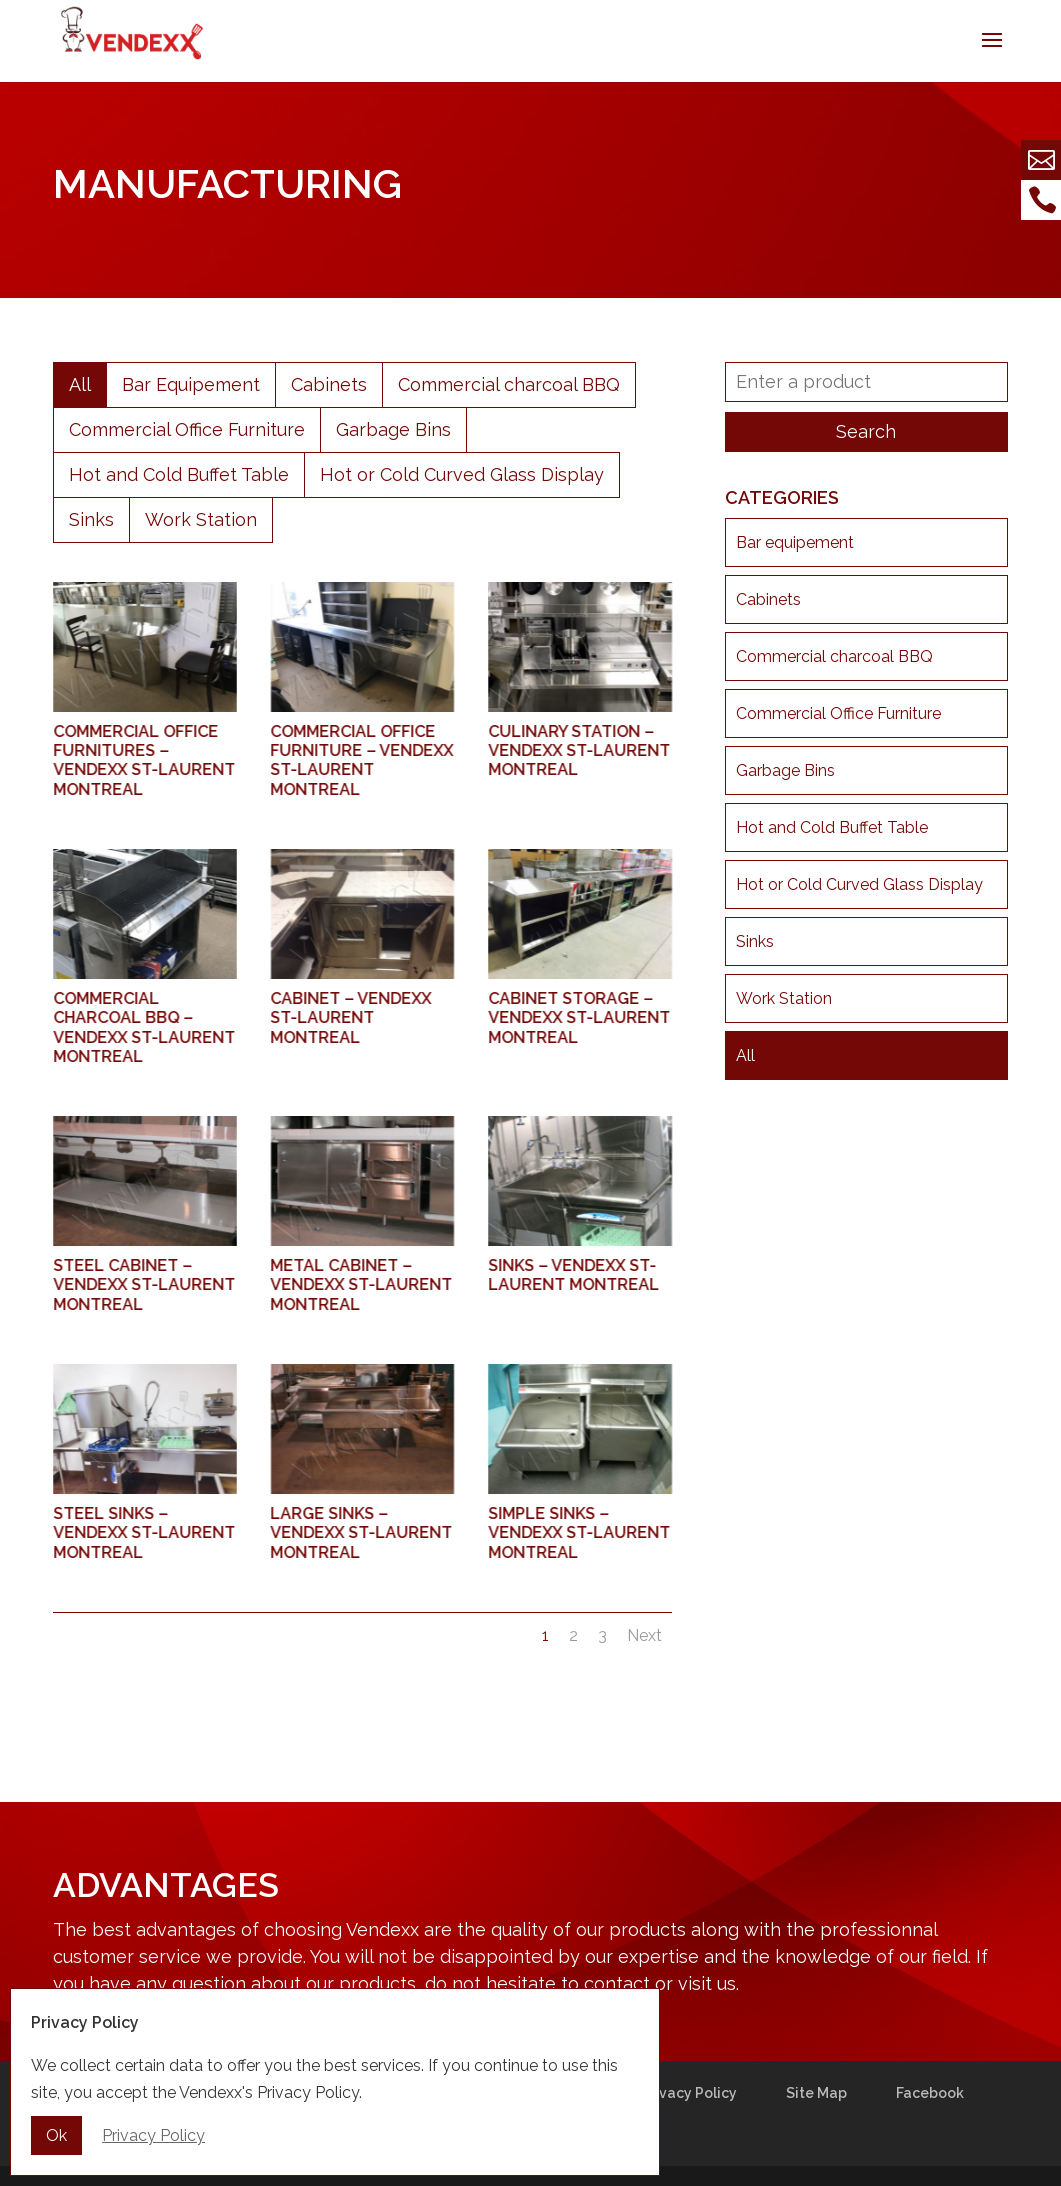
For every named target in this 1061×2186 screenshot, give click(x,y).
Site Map (816, 2093)
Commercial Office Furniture (187, 429)
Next (644, 1635)
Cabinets (329, 384)
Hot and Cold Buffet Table (179, 474)
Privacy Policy (689, 2093)
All (80, 384)
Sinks (91, 519)
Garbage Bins (393, 429)
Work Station (201, 519)
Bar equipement (795, 542)
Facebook (930, 2093)
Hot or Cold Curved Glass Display (462, 474)
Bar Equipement (191, 384)
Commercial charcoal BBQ (509, 384)
